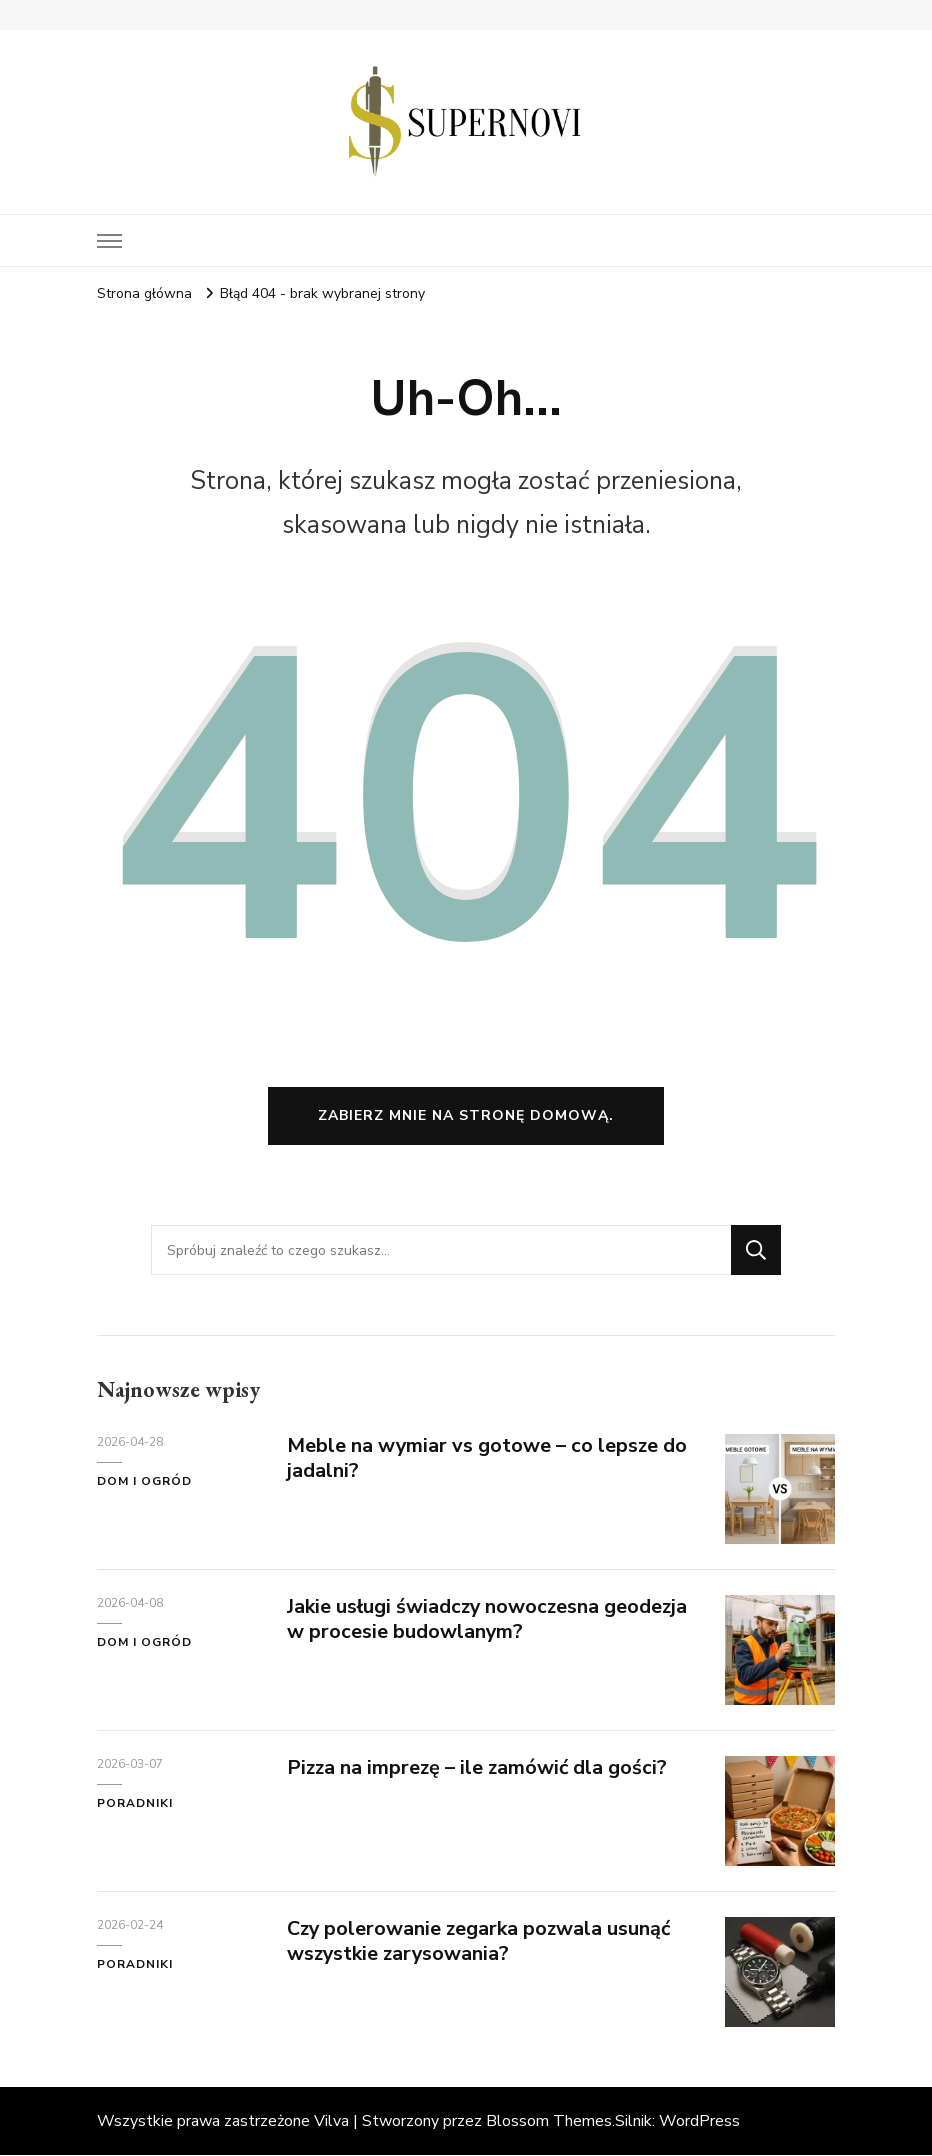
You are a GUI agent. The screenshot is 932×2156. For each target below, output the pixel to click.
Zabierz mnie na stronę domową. (466, 1115)
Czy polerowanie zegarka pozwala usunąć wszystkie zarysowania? (480, 1942)
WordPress (699, 2122)
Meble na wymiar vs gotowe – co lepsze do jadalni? (488, 1459)
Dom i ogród (144, 1481)
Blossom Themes (549, 2122)
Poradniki (135, 1803)
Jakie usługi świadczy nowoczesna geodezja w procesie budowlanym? (489, 1620)
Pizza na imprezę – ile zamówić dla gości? (479, 1768)
